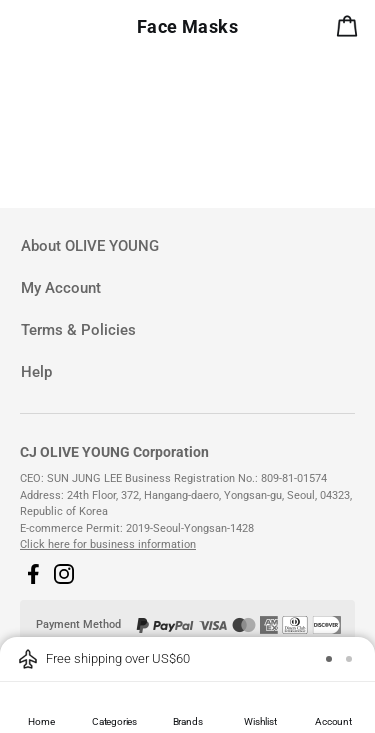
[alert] (351, 30)
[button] (33, 574)
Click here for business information (108, 544)
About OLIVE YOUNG (90, 246)
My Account (61, 288)
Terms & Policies (78, 330)
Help (36, 372)
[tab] (187, 246)
